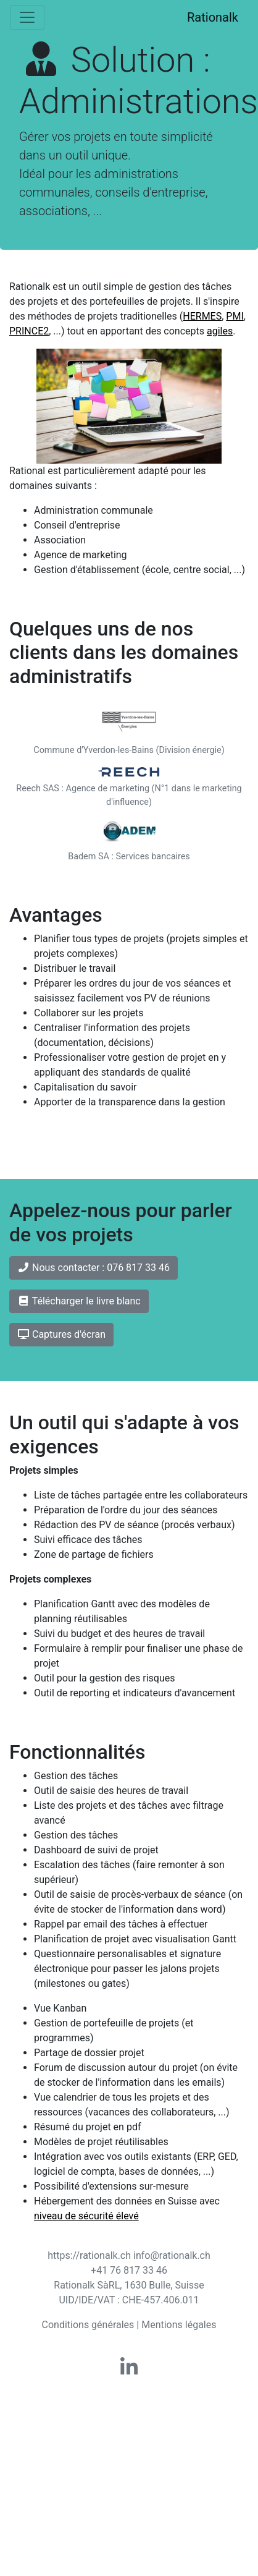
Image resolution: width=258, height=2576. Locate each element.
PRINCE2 (29, 331)
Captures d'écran (61, 1334)
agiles (220, 331)
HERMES (202, 316)
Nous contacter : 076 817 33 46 (93, 1267)
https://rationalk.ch (89, 2255)
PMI (234, 316)
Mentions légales (178, 2325)
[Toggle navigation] (27, 17)
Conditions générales (88, 2325)
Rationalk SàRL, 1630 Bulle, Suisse (129, 2285)
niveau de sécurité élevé (86, 2216)
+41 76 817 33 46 (129, 2270)
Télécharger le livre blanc (79, 1301)
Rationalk (212, 17)
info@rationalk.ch (171, 2255)
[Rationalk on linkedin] (129, 2371)
